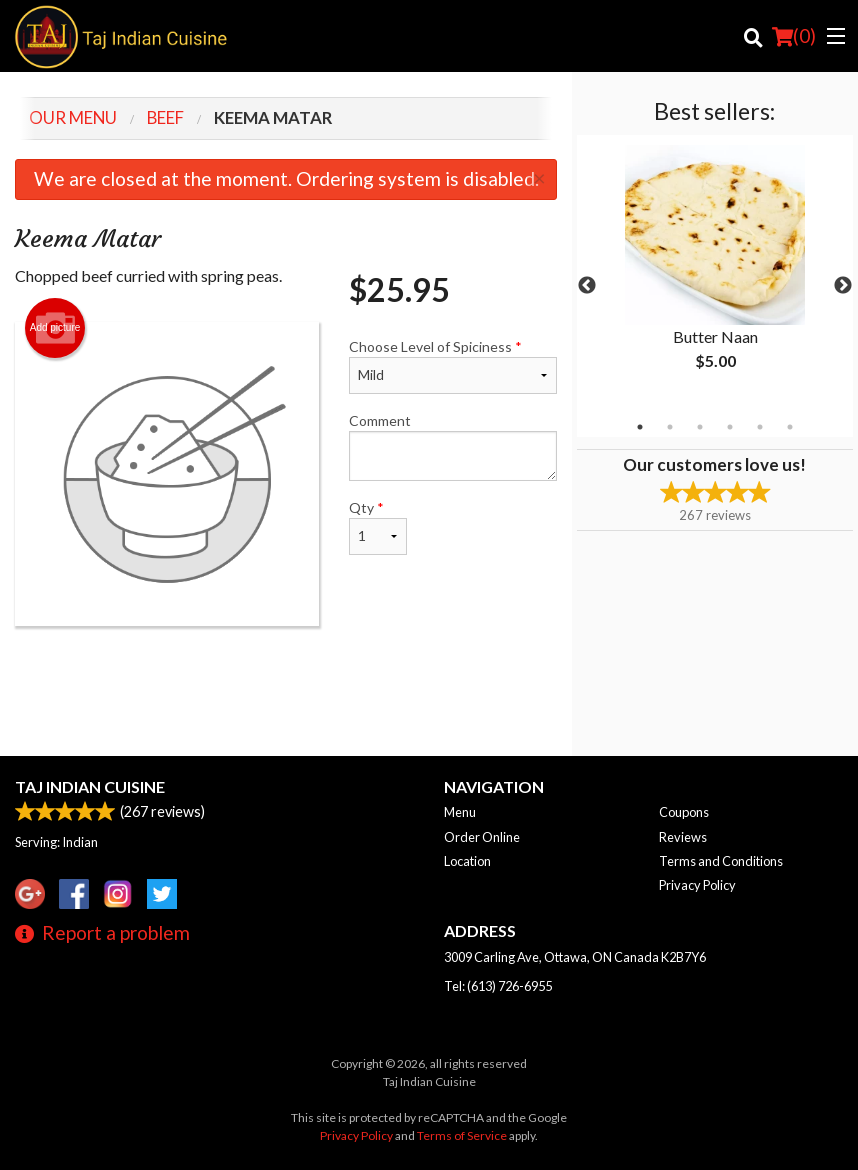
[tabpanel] (715, 274)
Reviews (683, 837)
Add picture (55, 328)
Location (467, 861)
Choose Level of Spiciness (453, 366)
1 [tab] (640, 427)
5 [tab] (760, 427)
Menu (460, 812)
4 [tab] (730, 427)
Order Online (482, 837)
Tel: (498, 986)
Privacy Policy (697, 885)
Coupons (684, 812)
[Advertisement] (286, 691)
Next (843, 286)
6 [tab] (790, 427)
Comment (453, 446)
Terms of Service (462, 1135)
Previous (587, 286)
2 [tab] (670, 427)
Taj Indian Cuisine (90, 786)
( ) (794, 36)
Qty (378, 527)
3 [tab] (700, 427)
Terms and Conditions (721, 861)
